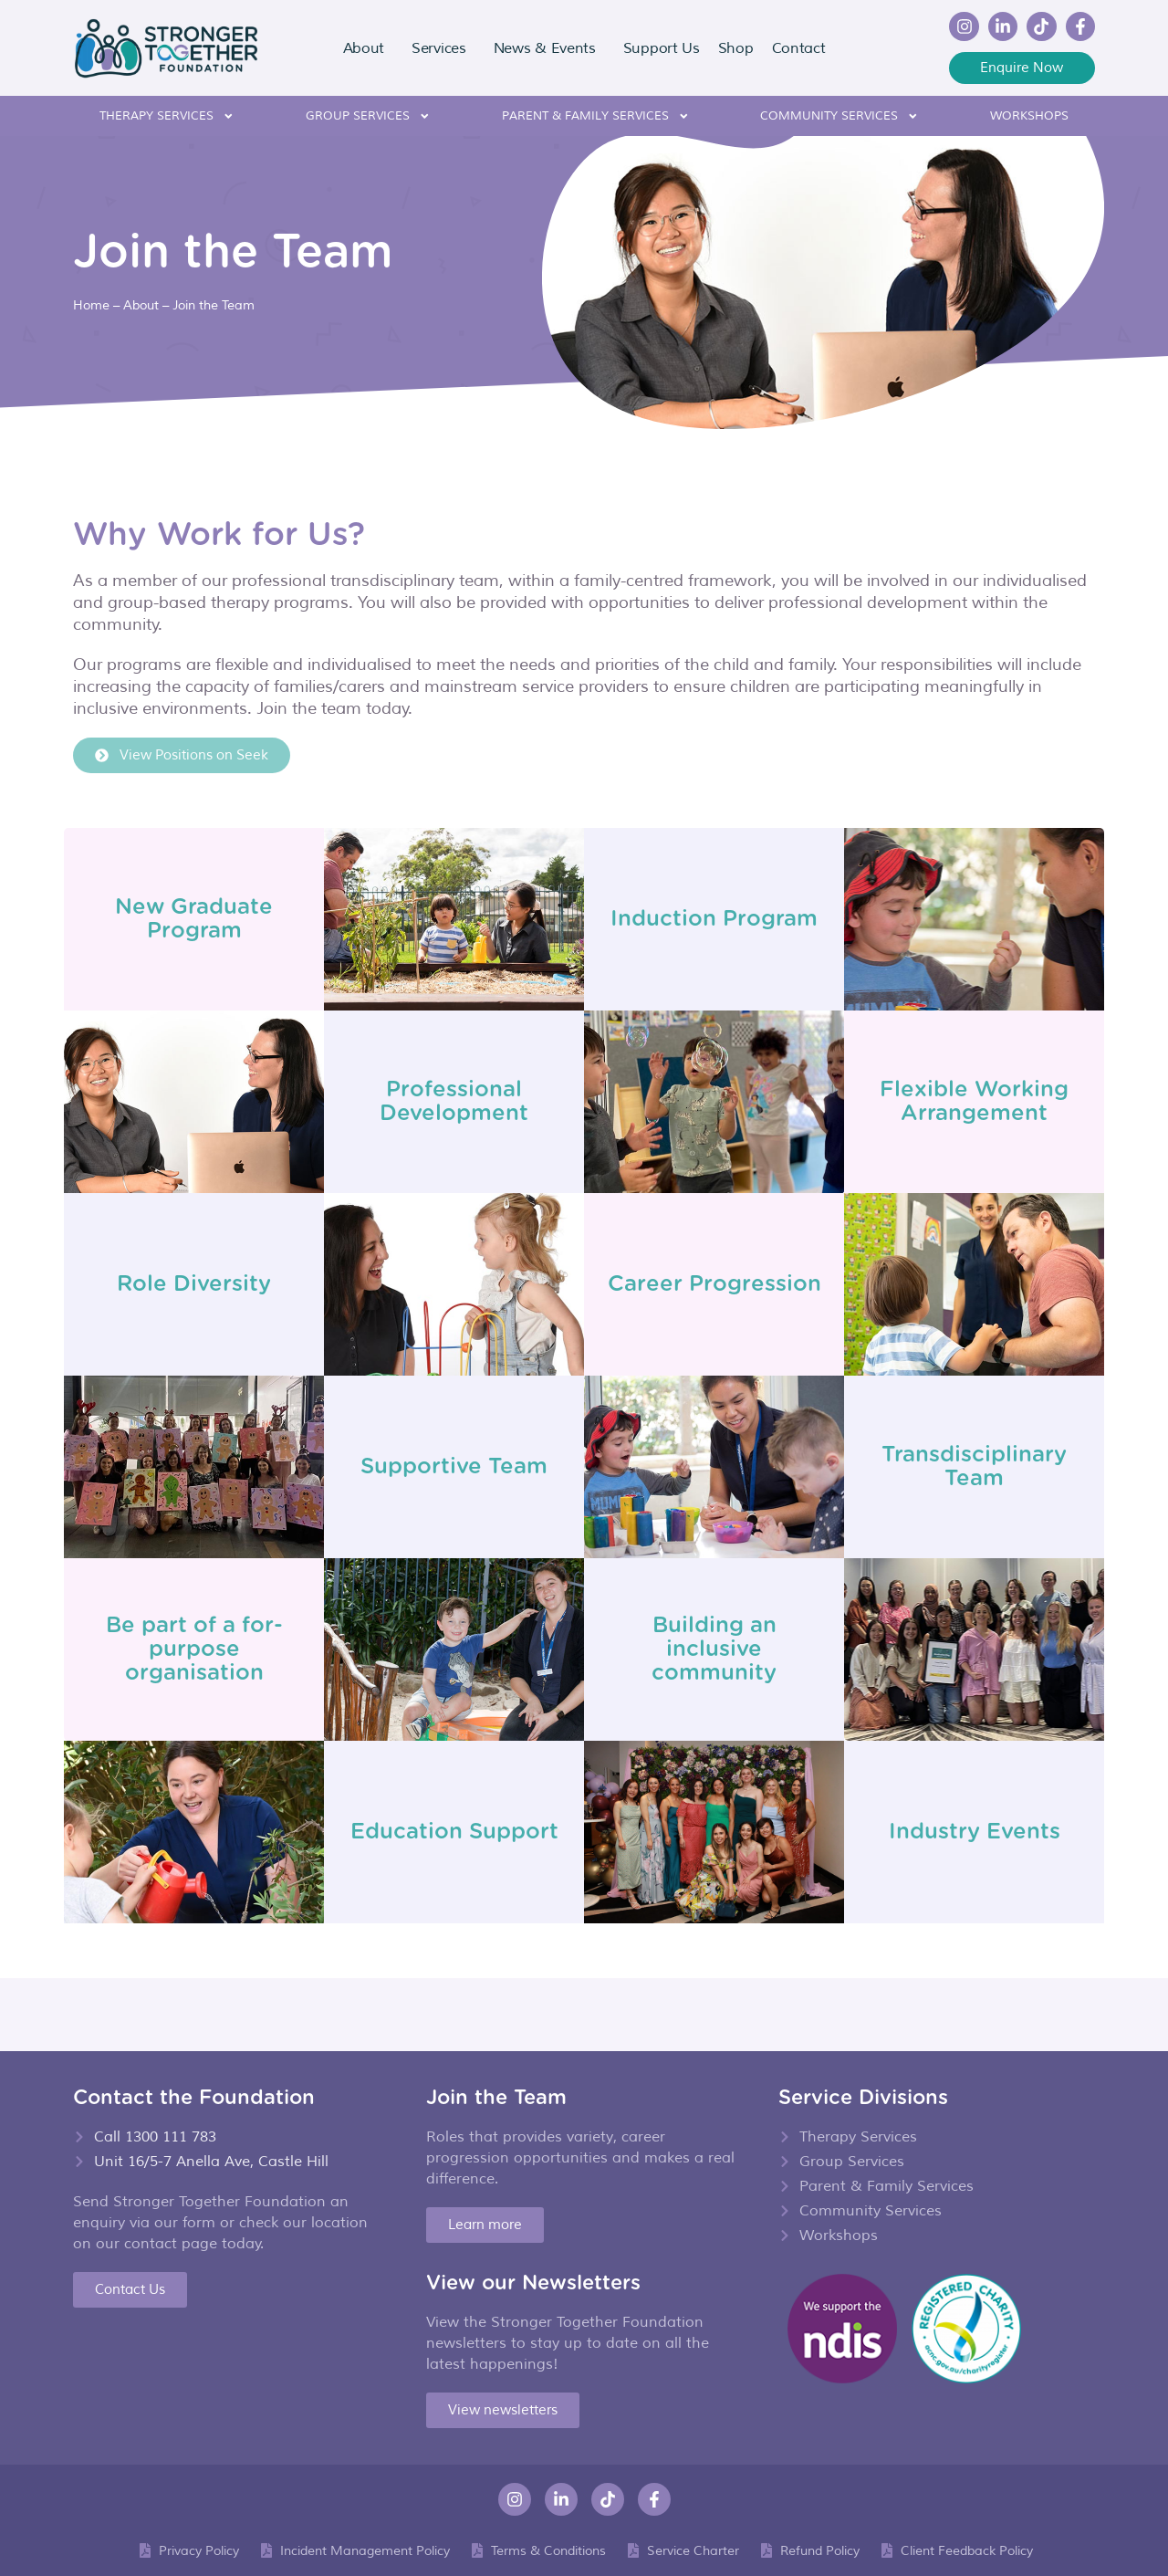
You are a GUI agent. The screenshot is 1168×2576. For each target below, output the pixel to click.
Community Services (839, 116)
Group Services (368, 116)
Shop (736, 48)
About (368, 48)
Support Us (661, 48)
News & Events (549, 48)
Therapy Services (167, 116)
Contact (799, 48)
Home (91, 305)
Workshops (1029, 116)
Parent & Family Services (596, 116)
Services (443, 48)
